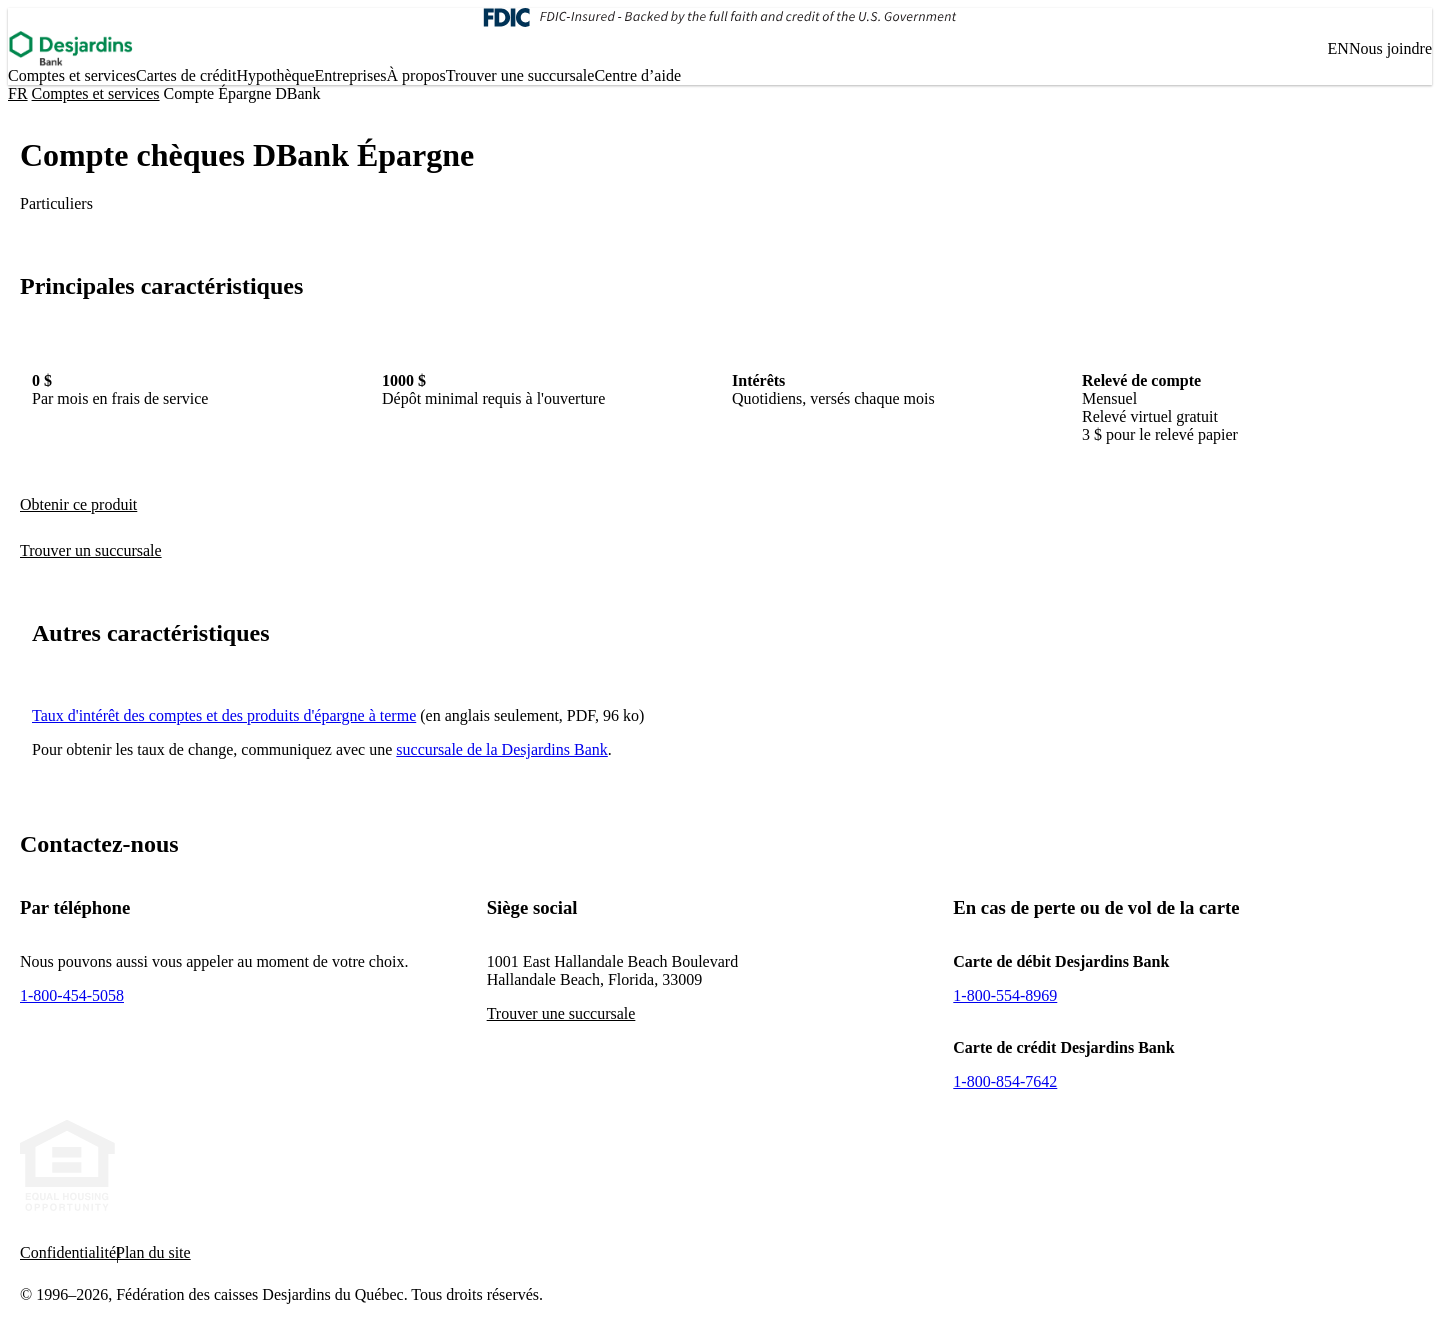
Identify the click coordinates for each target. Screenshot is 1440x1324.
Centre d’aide (637, 75)
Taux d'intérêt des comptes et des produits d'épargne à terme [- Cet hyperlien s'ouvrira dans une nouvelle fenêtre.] (224, 715)
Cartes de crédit (186, 75)
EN (1338, 48)
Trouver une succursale (520, 75)
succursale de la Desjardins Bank (501, 749)
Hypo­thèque (275, 75)
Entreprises (351, 75)
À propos (416, 75)
